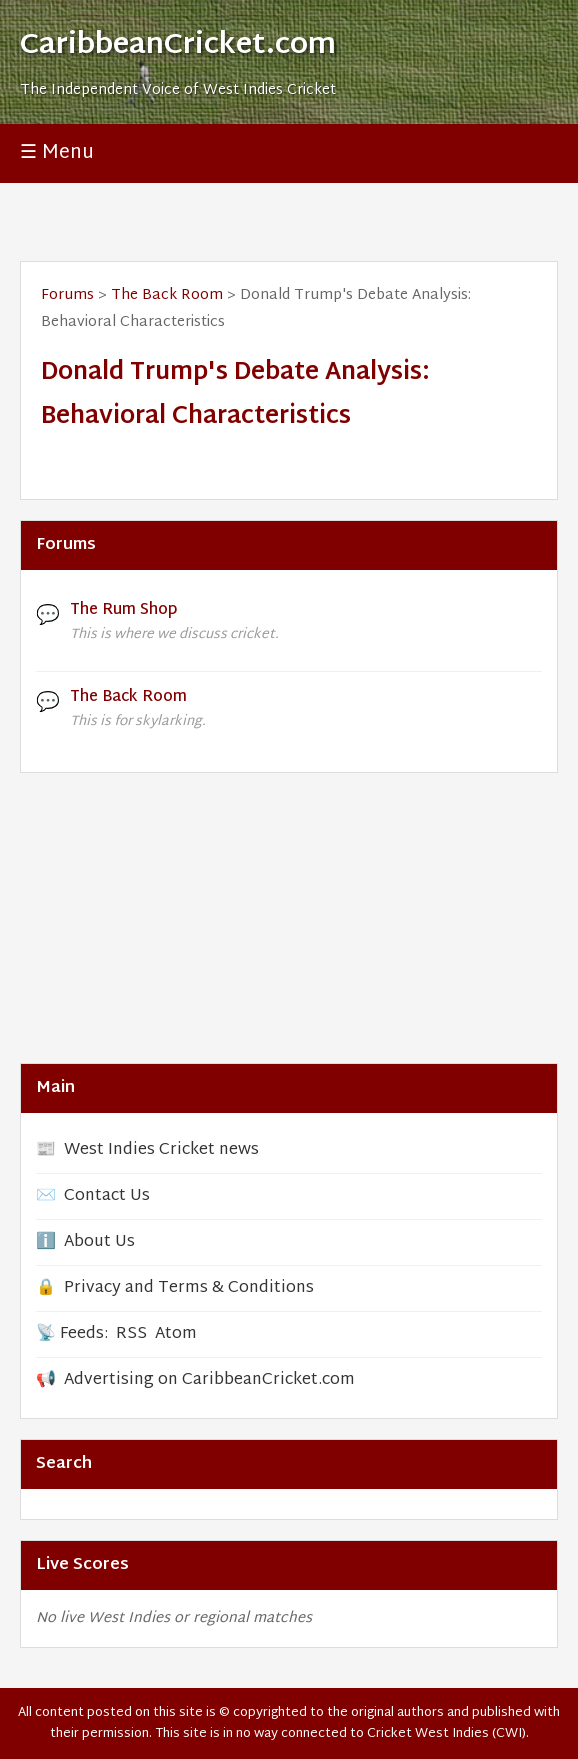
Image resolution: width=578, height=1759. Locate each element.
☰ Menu (57, 153)
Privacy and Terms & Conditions (189, 1288)
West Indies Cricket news (161, 1150)
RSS (131, 1334)
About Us (99, 1242)
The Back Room (167, 295)
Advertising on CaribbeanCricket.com (209, 1380)
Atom (176, 1334)
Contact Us (107, 1196)
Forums (67, 295)
